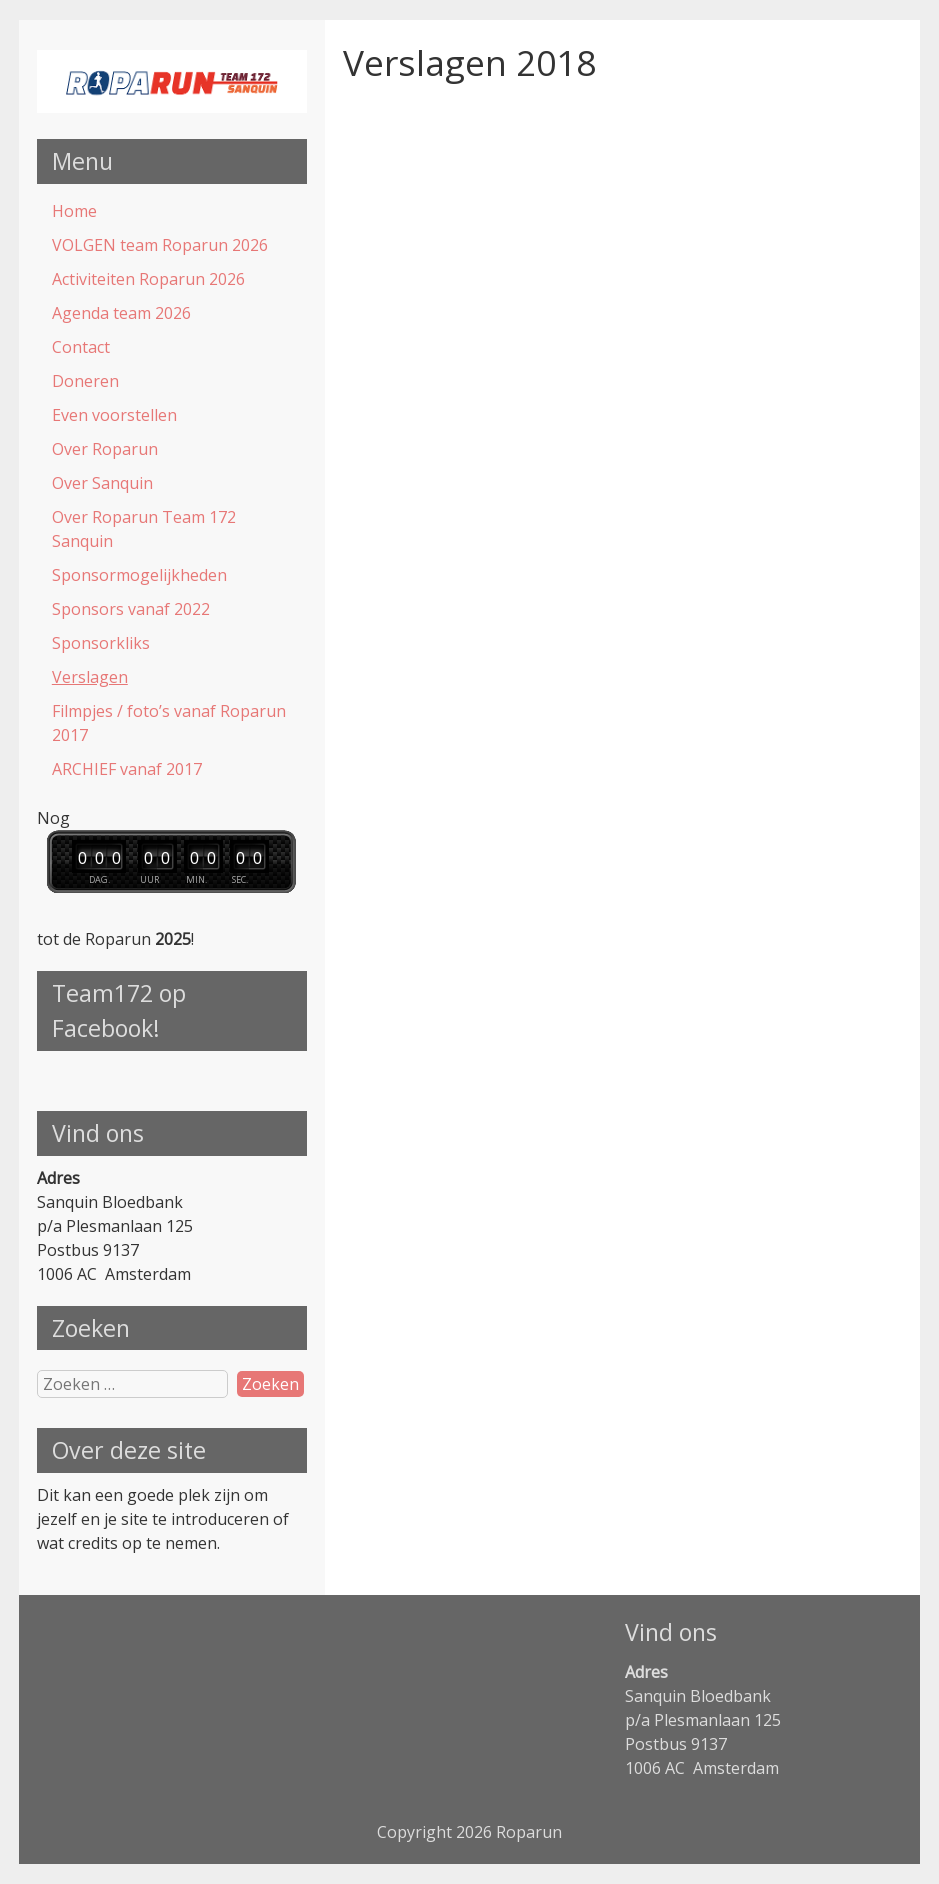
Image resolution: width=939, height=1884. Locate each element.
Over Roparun (105, 449)
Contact (81, 347)
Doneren (85, 381)
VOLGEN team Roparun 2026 (160, 245)
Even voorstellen (114, 415)
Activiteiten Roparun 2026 (148, 279)
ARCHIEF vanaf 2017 (127, 769)
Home (74, 211)
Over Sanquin (102, 483)
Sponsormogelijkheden (139, 575)
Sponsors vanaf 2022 (131, 609)
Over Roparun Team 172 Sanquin (144, 529)
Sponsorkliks (101, 643)
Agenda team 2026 (121, 313)
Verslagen (90, 677)
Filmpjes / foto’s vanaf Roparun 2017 (169, 723)
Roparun (529, 1832)
